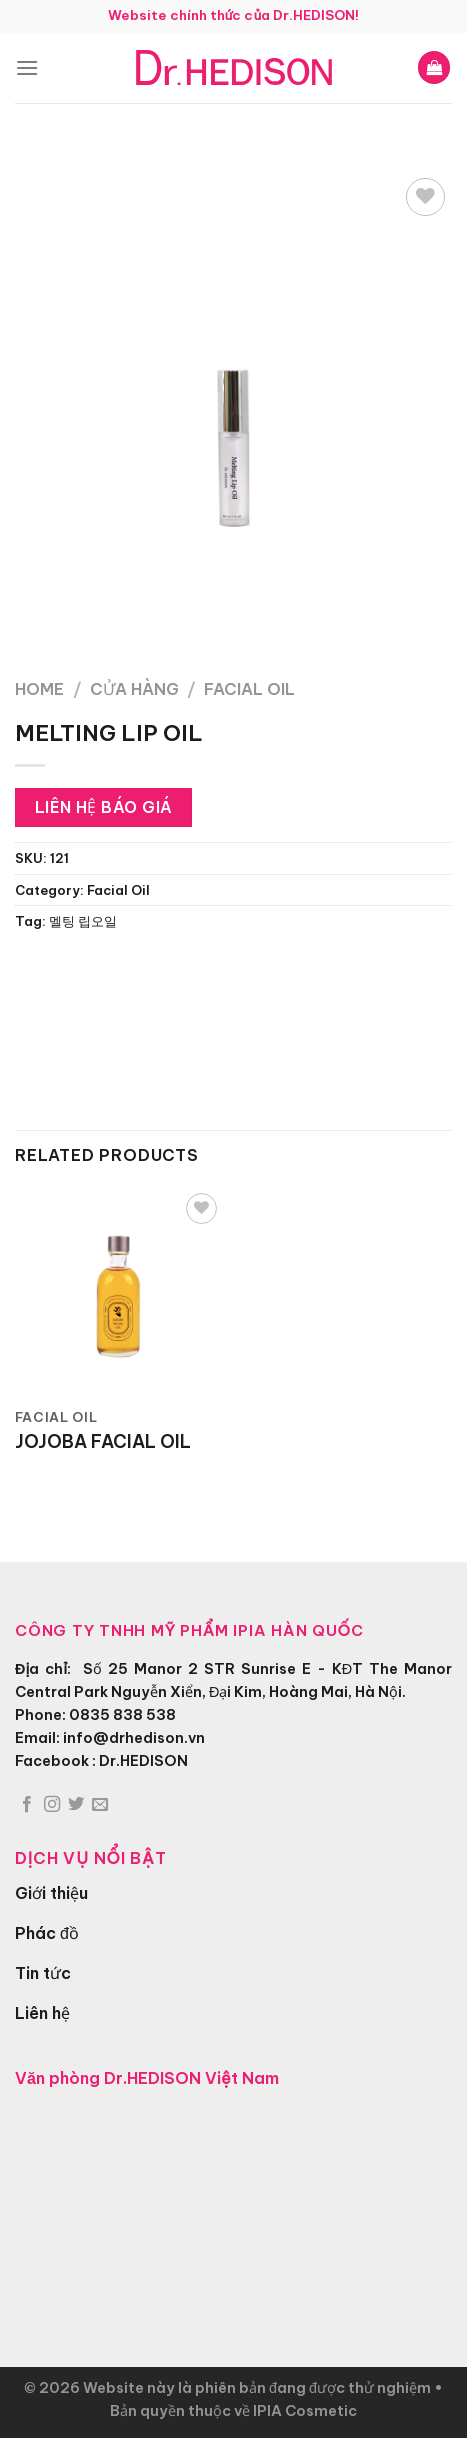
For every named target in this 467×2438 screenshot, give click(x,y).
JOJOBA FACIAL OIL (103, 1442)
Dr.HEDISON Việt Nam (191, 2078)
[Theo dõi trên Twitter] (76, 1805)
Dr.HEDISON (143, 1761)
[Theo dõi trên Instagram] (52, 1805)
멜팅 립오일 (83, 921)
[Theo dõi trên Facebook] (27, 1805)
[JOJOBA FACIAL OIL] (119, 1292)
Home (39, 689)
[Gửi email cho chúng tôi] (100, 1805)
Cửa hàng (134, 689)
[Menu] (27, 67)
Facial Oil (249, 689)
